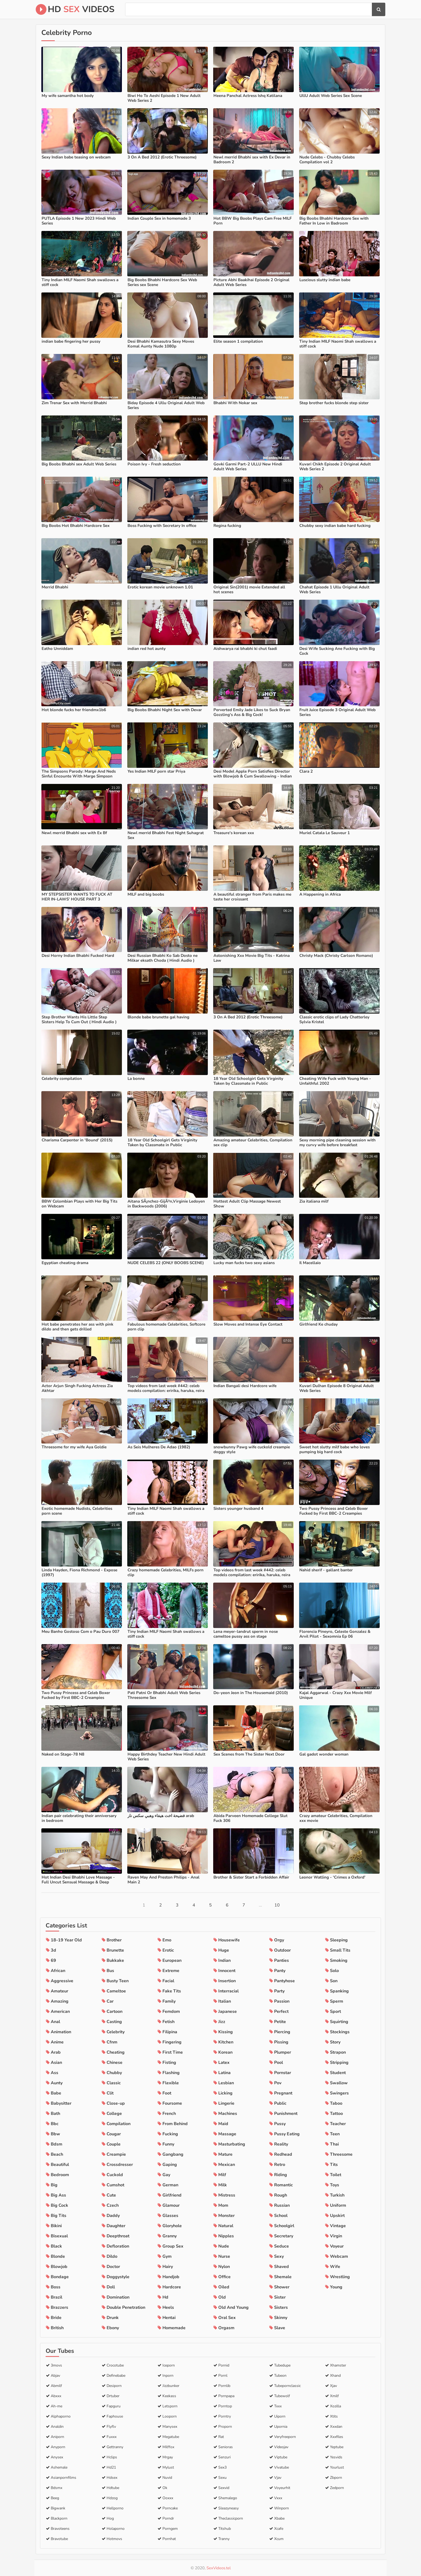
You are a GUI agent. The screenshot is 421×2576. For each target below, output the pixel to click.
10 (277, 1905)
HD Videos (75, 9)
